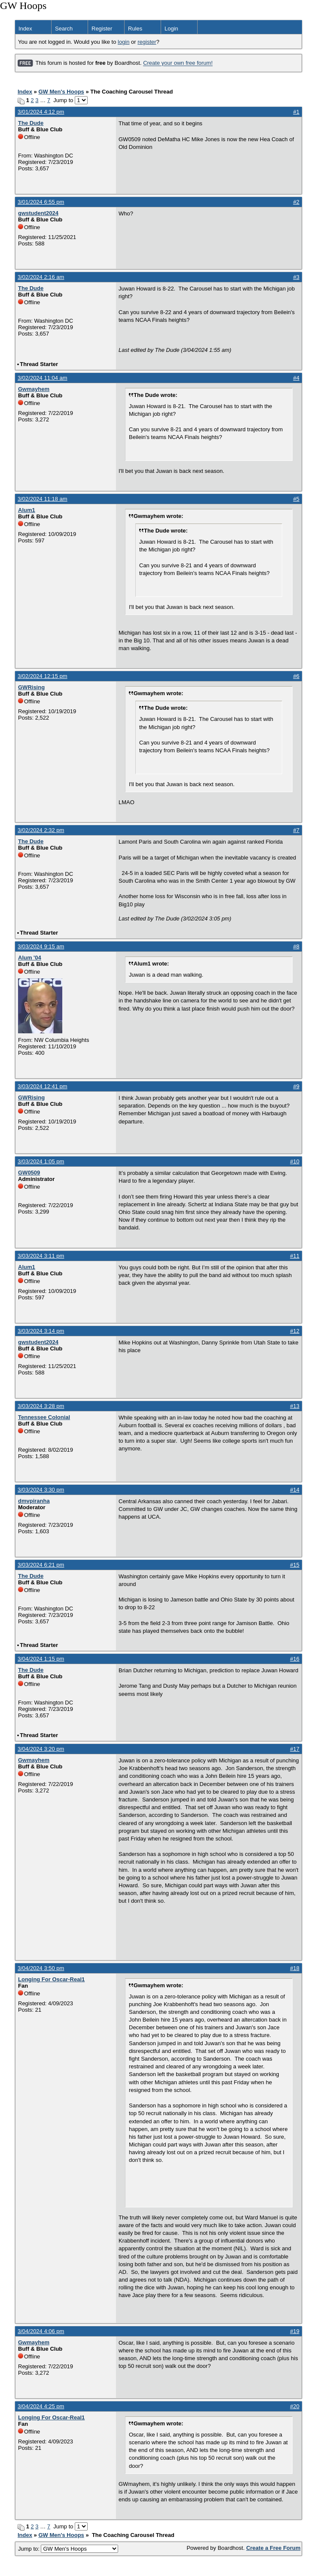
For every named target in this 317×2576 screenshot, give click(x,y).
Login (171, 28)
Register (101, 28)
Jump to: (68, 2549)
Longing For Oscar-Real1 (51, 1979)
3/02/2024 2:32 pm (41, 830)
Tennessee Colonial (44, 1417)
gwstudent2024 (38, 213)
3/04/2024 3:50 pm (41, 1968)
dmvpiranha (34, 1501)
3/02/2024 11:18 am (42, 499)
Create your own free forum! (178, 63)
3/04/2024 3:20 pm (41, 1749)
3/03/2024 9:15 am (41, 946)
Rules (135, 28)
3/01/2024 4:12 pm (41, 112)
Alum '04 (29, 957)
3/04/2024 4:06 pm (41, 2331)
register (146, 42)
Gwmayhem (33, 389)
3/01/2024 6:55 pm (41, 202)
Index (25, 28)
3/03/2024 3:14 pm (41, 1331)
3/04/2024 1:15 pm (41, 1659)
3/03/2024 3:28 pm (41, 1406)
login (123, 42)
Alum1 (26, 510)
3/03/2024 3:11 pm (41, 1256)
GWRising (31, 687)
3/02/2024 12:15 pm (42, 676)
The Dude (30, 123)
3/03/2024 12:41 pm (42, 1086)
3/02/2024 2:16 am (41, 277)
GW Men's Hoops (61, 91)
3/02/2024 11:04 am (42, 378)
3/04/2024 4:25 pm (41, 2406)
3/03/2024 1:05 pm (41, 1161)
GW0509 (29, 1172)
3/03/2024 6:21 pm (41, 1565)
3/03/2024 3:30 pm (41, 1489)
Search (64, 28)
